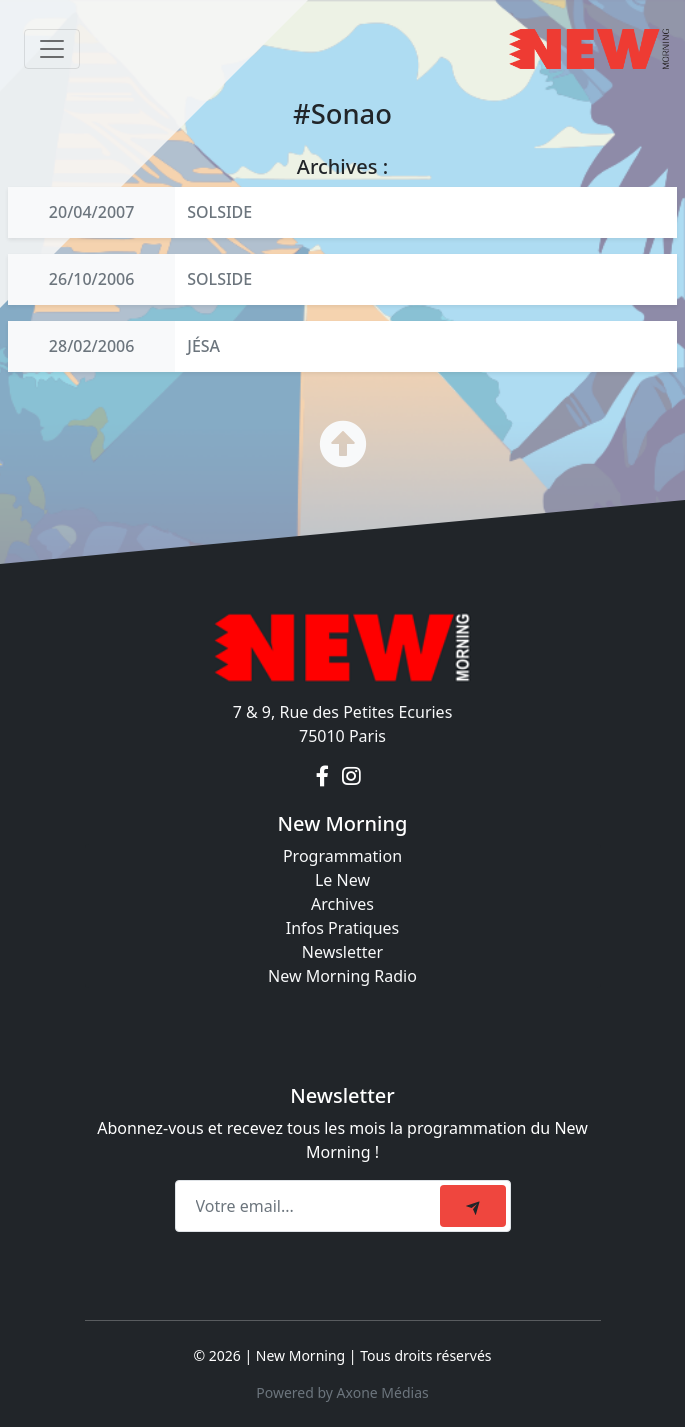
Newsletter (342, 952)
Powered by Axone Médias (342, 1392)
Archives (342, 904)
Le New (342, 880)
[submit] (473, 1206)
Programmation (342, 856)
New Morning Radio (342, 976)
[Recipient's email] (310, 1206)
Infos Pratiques (343, 928)
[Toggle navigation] (52, 49)
